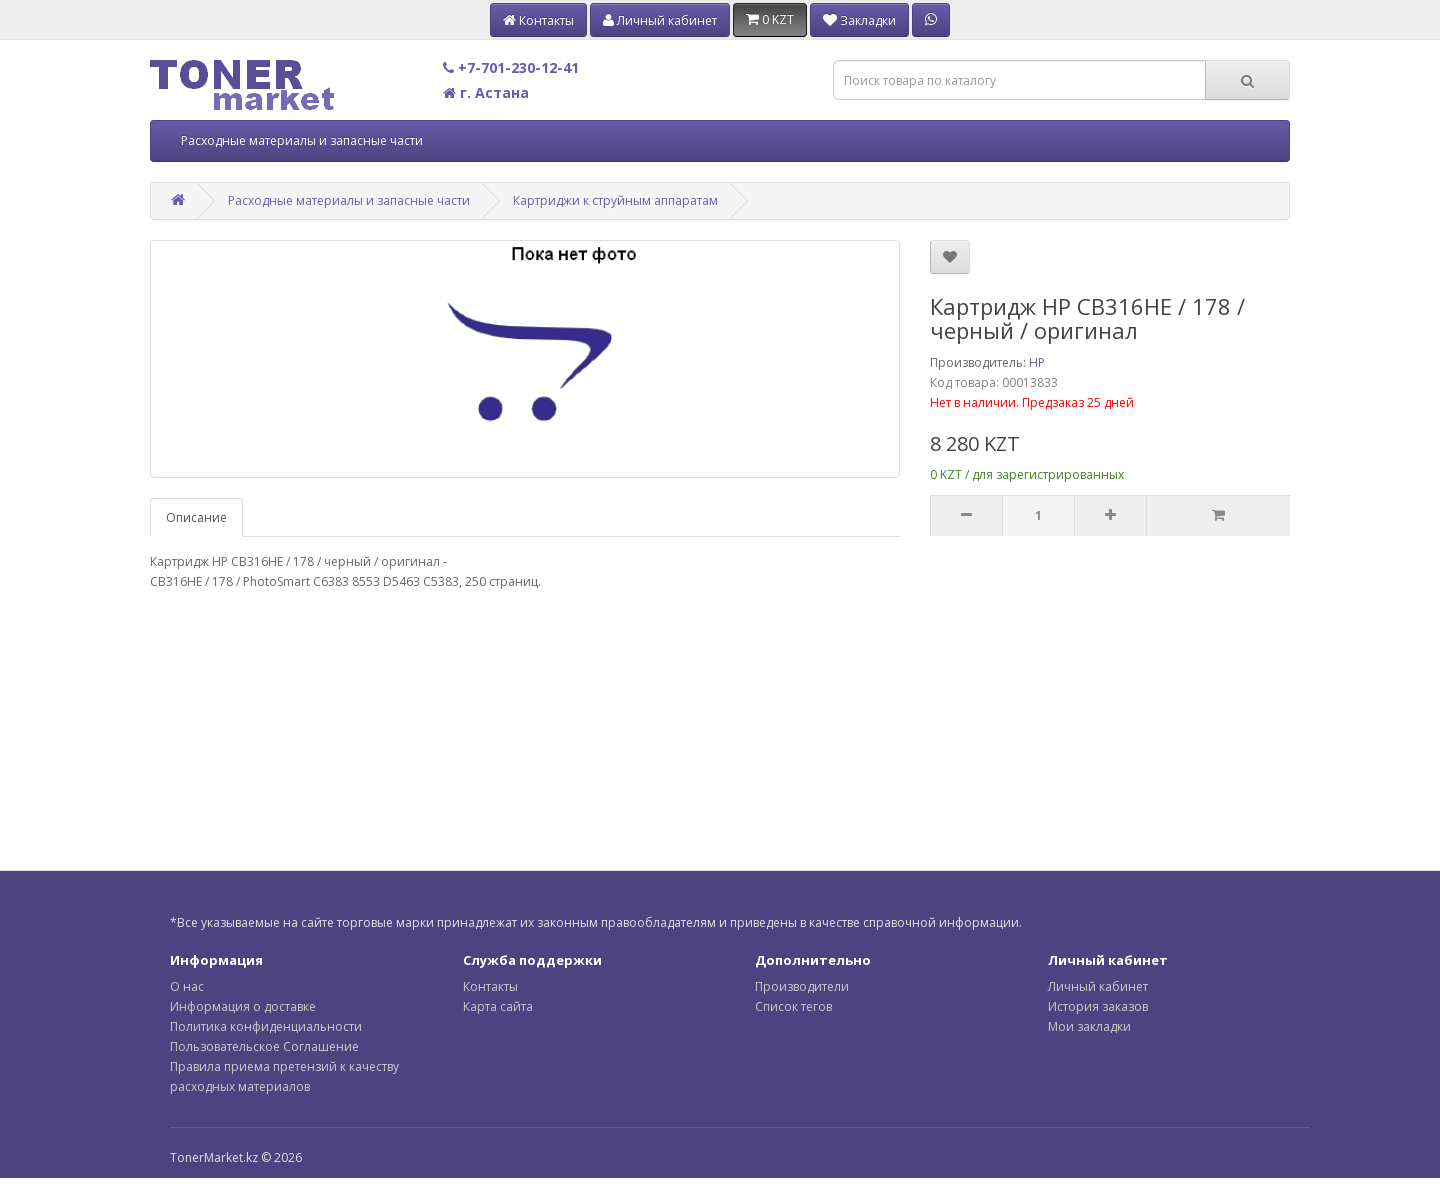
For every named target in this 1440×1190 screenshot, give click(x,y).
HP (1037, 362)
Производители (802, 986)
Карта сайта (498, 1006)
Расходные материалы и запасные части (302, 140)
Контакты (490, 986)
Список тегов (793, 1006)
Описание (196, 517)
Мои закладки (1089, 1026)
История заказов (1098, 1006)
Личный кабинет (1098, 986)
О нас (187, 986)
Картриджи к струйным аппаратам (615, 200)
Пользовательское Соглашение (264, 1046)
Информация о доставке (243, 1006)
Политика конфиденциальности (266, 1026)
